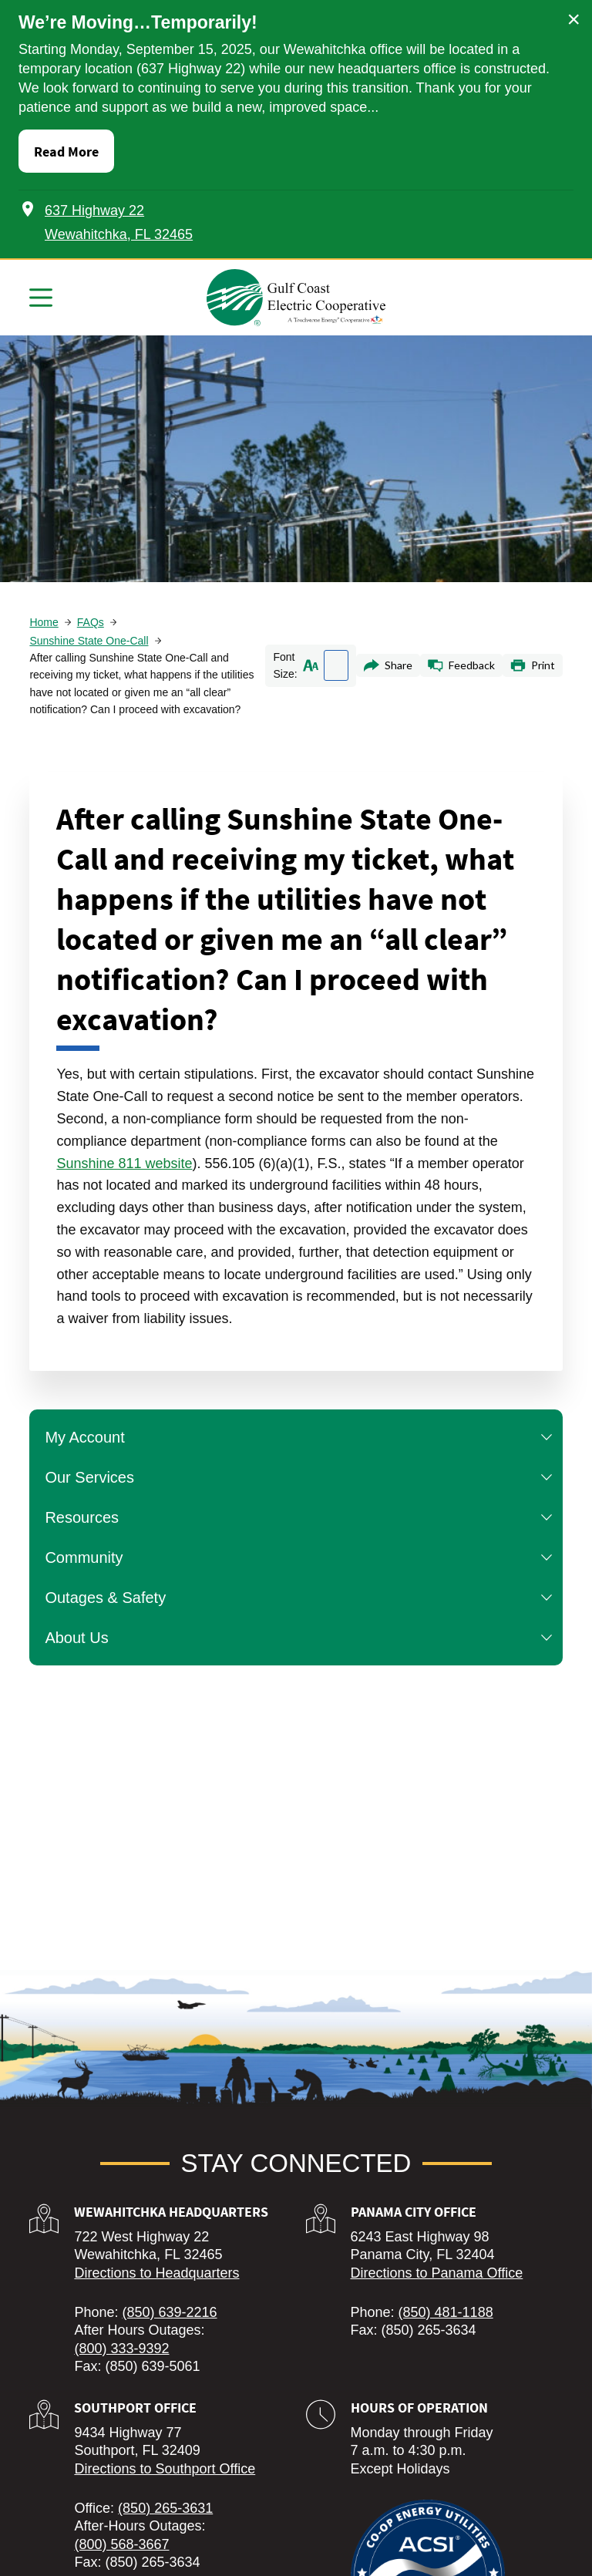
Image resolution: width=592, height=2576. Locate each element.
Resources (301, 1517)
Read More (66, 151)
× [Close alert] (573, 19)
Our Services (301, 1477)
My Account (301, 1437)
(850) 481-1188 (446, 2312)
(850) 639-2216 (169, 2312)
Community (301, 1557)
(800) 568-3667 (121, 2544)
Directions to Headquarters (156, 2273)
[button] (546, 1437)
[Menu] (40, 297)
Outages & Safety (301, 1598)
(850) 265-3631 (165, 2508)
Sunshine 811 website (124, 1163)
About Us (301, 1638)
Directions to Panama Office (437, 2273)
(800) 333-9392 (121, 2348)
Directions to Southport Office (164, 2469)
